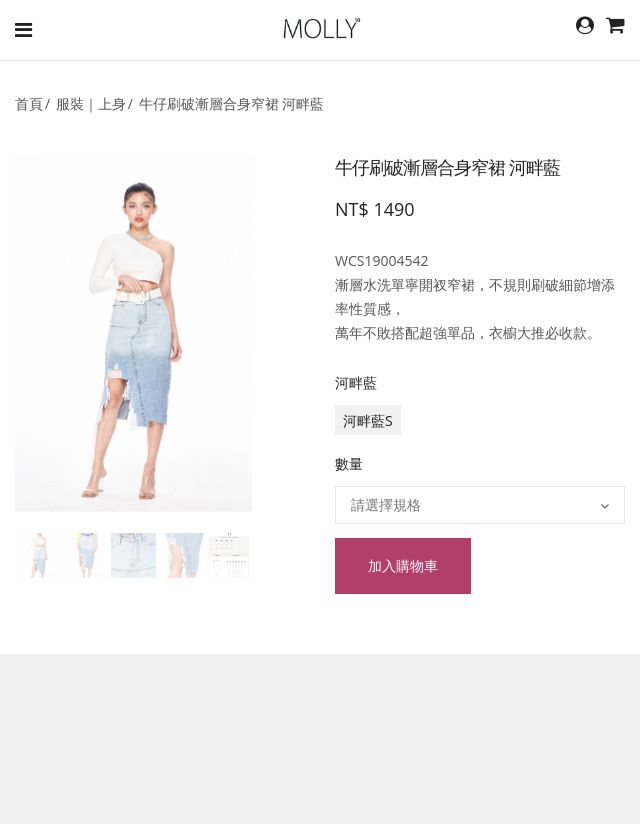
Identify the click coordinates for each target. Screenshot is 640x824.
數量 (349, 463)
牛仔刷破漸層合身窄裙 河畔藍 (232, 103)
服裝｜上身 (91, 103)
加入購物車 (403, 565)
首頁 (29, 103)
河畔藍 (356, 382)
